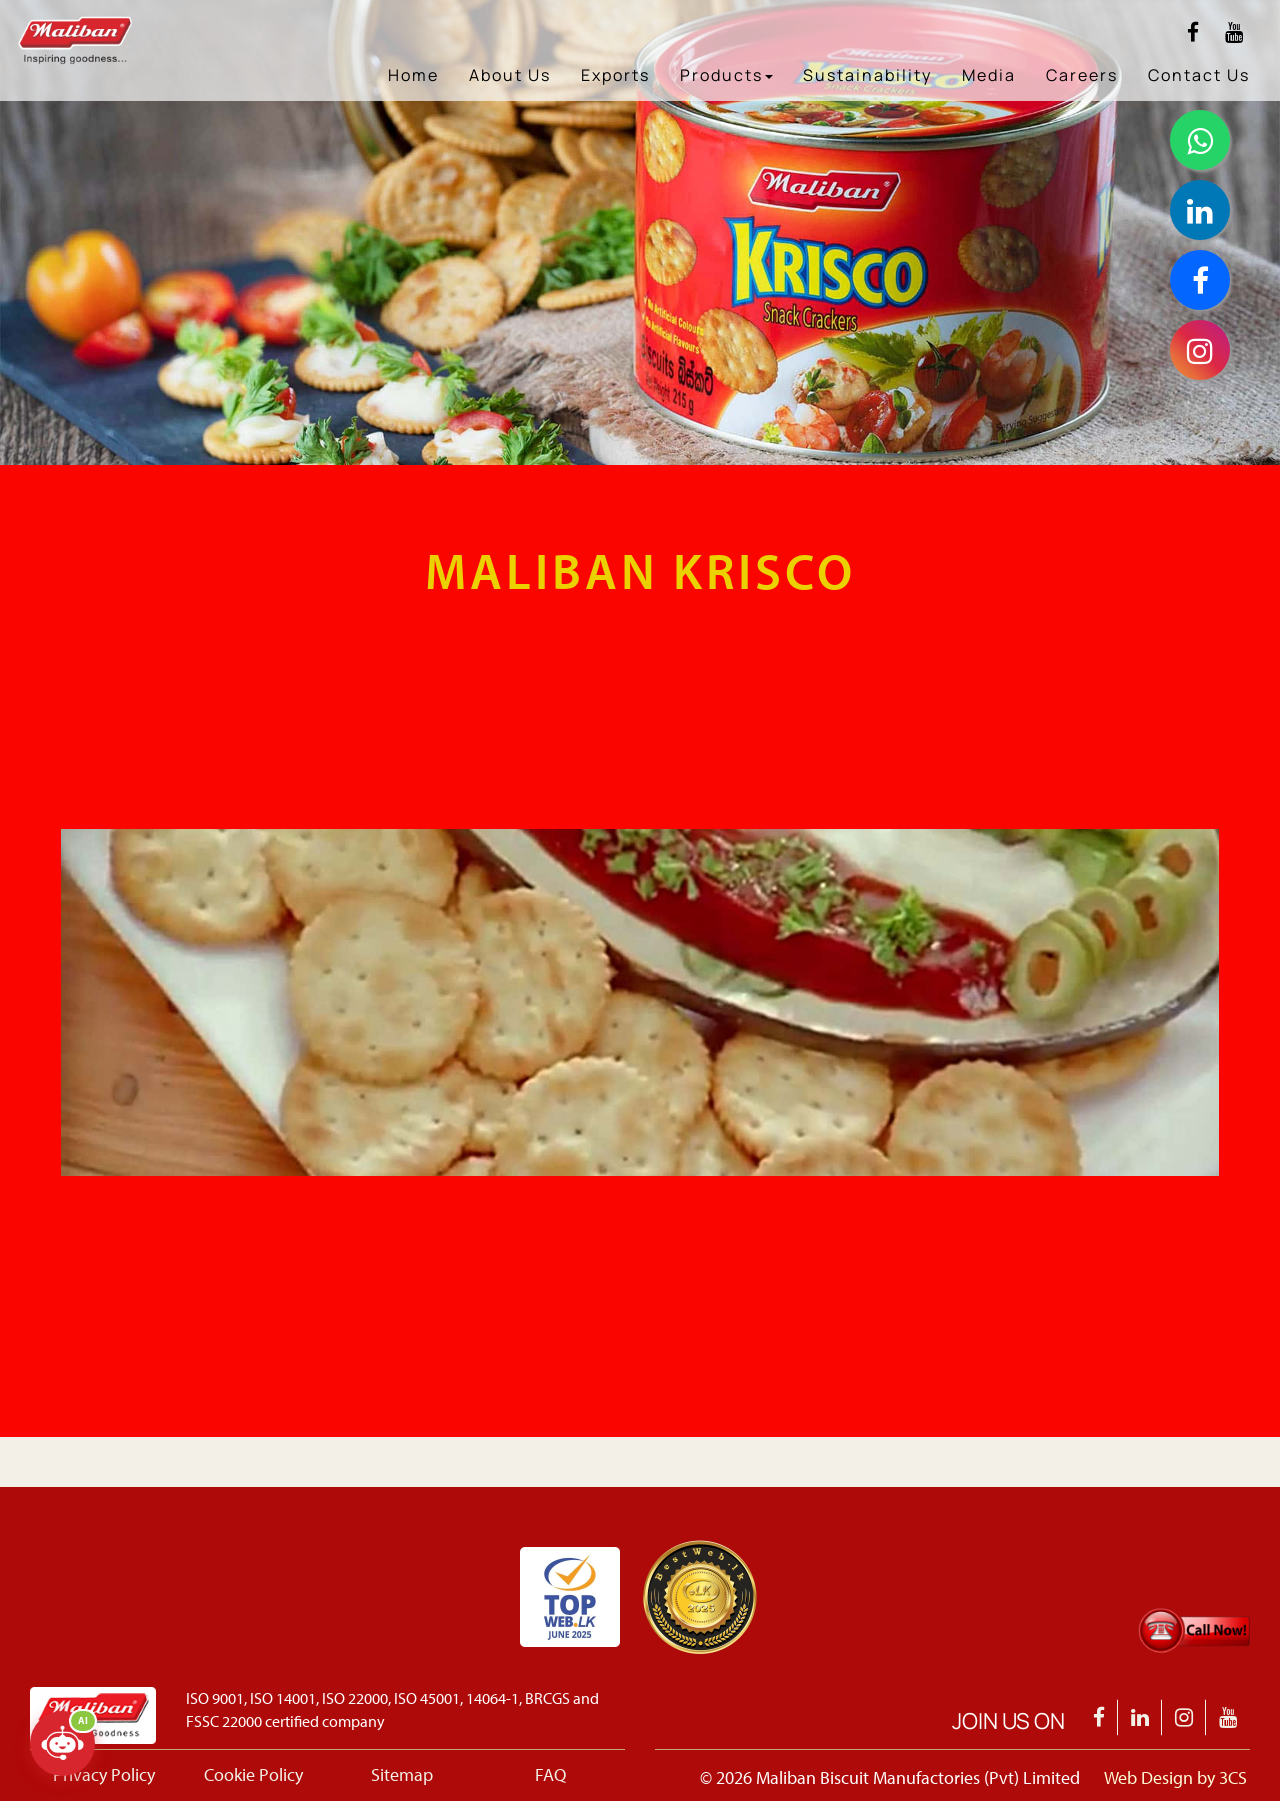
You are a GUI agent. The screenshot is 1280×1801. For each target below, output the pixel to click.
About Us (510, 75)
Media (989, 75)
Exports (615, 75)
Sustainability (867, 75)
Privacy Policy (104, 1774)
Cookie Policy (253, 1774)
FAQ (550, 1774)
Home (413, 75)
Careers (1082, 75)
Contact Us (1199, 75)
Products (726, 75)
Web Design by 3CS (1175, 1777)
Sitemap (402, 1774)
